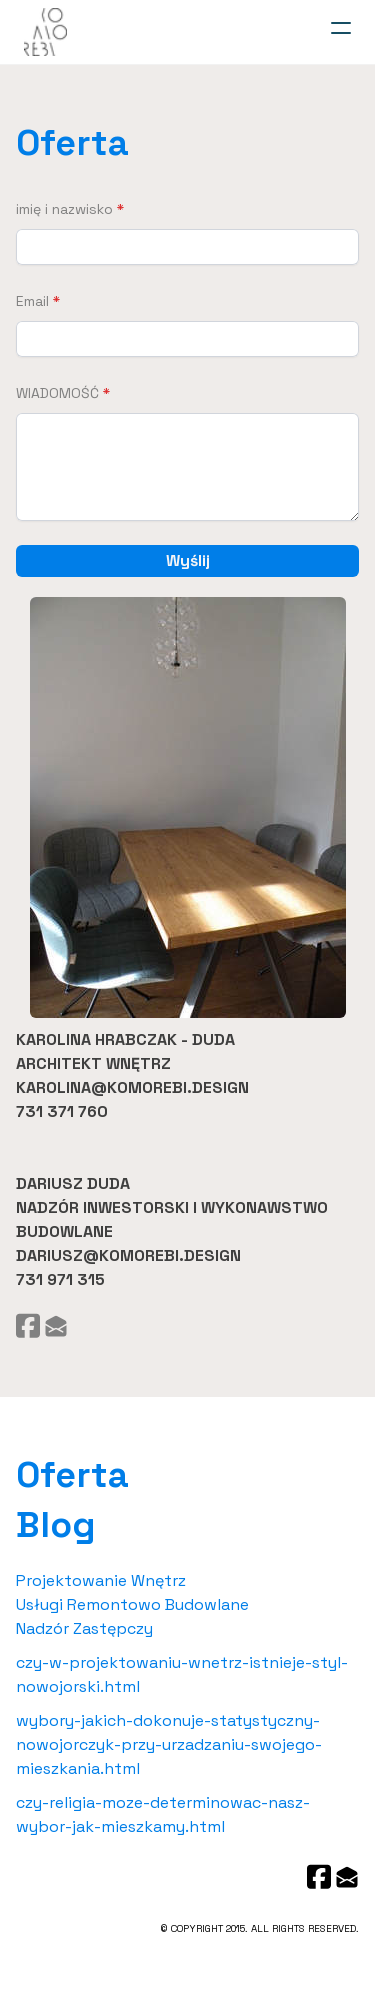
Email (32, 301)
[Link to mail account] (56, 1325)
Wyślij (188, 560)
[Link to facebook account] (28, 1325)
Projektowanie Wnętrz (101, 1580)
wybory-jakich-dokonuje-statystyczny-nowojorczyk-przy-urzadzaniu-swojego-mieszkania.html (169, 1744)
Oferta (72, 143)
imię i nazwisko (64, 209)
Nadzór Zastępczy (84, 1628)
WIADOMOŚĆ (57, 393)
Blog (56, 1525)
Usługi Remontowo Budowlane (132, 1604)
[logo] (45, 32)
